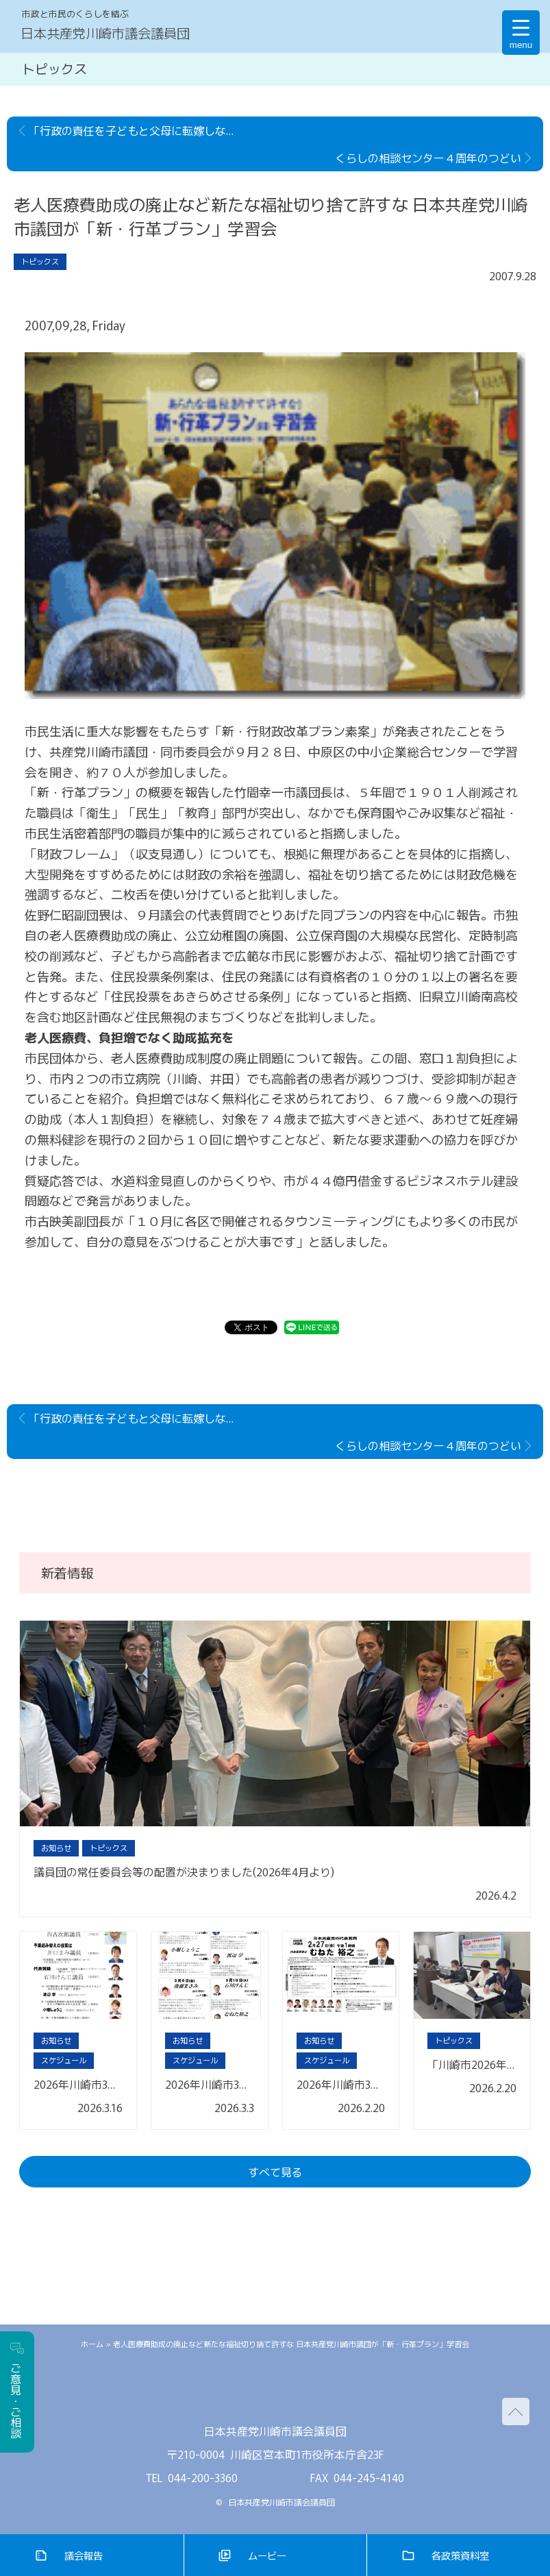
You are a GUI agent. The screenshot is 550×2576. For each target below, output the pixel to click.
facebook (275, 2391)
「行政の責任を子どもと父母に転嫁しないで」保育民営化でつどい (138, 130)
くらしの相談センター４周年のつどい (428, 157)
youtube (316, 2391)
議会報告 (83, 2555)
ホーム (92, 2343)
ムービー (267, 2555)
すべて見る (275, 2171)
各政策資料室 (460, 2555)
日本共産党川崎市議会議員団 (105, 32)
